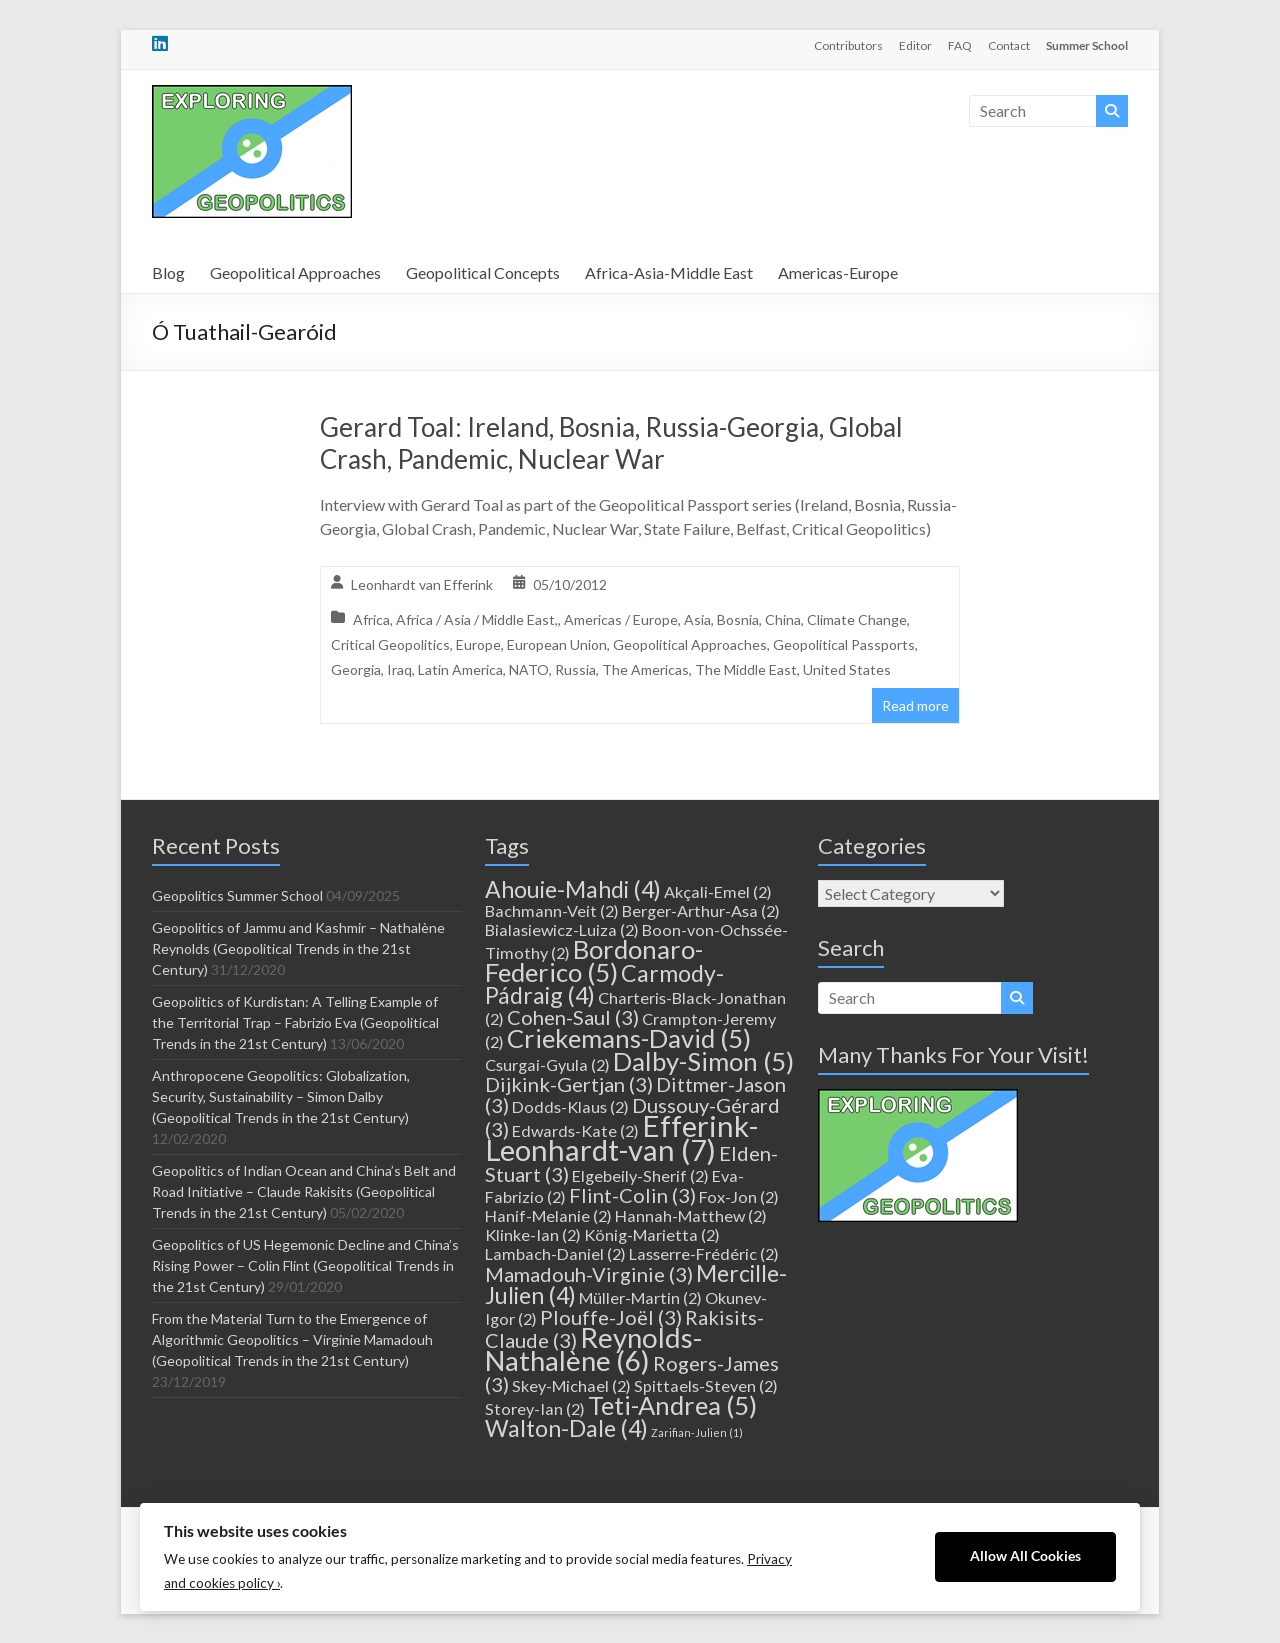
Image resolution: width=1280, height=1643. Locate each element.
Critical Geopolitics (390, 644)
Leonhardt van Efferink (422, 584)
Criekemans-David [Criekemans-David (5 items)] (629, 1038)
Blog (168, 272)
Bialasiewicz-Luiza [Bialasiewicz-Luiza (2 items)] (562, 929)
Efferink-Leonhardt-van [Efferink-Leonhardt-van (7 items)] (621, 1137)
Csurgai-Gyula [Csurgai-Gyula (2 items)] (547, 1064)
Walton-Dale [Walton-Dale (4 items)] (566, 1428)
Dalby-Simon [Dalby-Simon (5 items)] (703, 1061)
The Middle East (746, 669)
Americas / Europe (621, 619)
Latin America (460, 669)
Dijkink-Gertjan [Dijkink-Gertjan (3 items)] (569, 1084)
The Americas (645, 669)
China (783, 619)
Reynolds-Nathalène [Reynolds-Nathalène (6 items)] (593, 1349)
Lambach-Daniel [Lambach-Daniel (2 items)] (555, 1253)
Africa (371, 619)
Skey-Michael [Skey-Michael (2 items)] (571, 1385)
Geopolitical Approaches (295, 272)
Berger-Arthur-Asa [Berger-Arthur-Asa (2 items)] (701, 910)
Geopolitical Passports (844, 644)
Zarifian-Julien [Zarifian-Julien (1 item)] (697, 1432)
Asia (697, 619)
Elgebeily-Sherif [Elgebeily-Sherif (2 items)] (640, 1175)
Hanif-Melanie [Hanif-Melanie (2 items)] (548, 1215)
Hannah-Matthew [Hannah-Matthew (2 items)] (691, 1215)
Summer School (1087, 45)
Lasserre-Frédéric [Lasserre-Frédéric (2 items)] (704, 1253)
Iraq (399, 669)
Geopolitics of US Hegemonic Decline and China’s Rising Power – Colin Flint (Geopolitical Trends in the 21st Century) (305, 1265)
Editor (915, 45)
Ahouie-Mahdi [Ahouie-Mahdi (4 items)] (573, 889)
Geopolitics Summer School (237, 895)
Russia (575, 669)
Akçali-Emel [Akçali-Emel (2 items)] (718, 891)
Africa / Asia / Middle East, (477, 619)
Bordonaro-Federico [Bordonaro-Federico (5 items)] (594, 960)
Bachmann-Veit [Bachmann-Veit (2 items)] (552, 910)
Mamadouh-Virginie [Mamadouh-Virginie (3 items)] (589, 1274)
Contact (1009, 45)
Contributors (848, 45)
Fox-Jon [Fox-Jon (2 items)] (739, 1196)
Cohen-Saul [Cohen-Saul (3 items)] (573, 1017)
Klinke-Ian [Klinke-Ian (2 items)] (533, 1234)
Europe (478, 644)
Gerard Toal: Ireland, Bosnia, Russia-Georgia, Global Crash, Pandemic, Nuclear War (611, 443)
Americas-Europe (838, 272)
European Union (557, 644)
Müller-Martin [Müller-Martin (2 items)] (640, 1297)
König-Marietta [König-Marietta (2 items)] (652, 1234)
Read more (915, 705)
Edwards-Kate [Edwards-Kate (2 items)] (575, 1130)
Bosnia (738, 619)
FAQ (960, 45)
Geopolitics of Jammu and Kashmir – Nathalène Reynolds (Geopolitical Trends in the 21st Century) (298, 948)
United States (847, 669)
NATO (529, 669)
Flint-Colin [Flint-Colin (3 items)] (632, 1195)
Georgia (356, 669)
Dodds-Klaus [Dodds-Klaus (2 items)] (570, 1106)
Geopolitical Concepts (483, 272)
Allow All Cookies (1025, 1556)
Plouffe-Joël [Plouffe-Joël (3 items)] (611, 1317)
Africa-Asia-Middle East (669, 272)
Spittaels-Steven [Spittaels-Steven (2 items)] (706, 1385)
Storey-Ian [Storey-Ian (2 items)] (535, 1408)
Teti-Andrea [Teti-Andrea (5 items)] (672, 1405)
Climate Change (857, 619)
